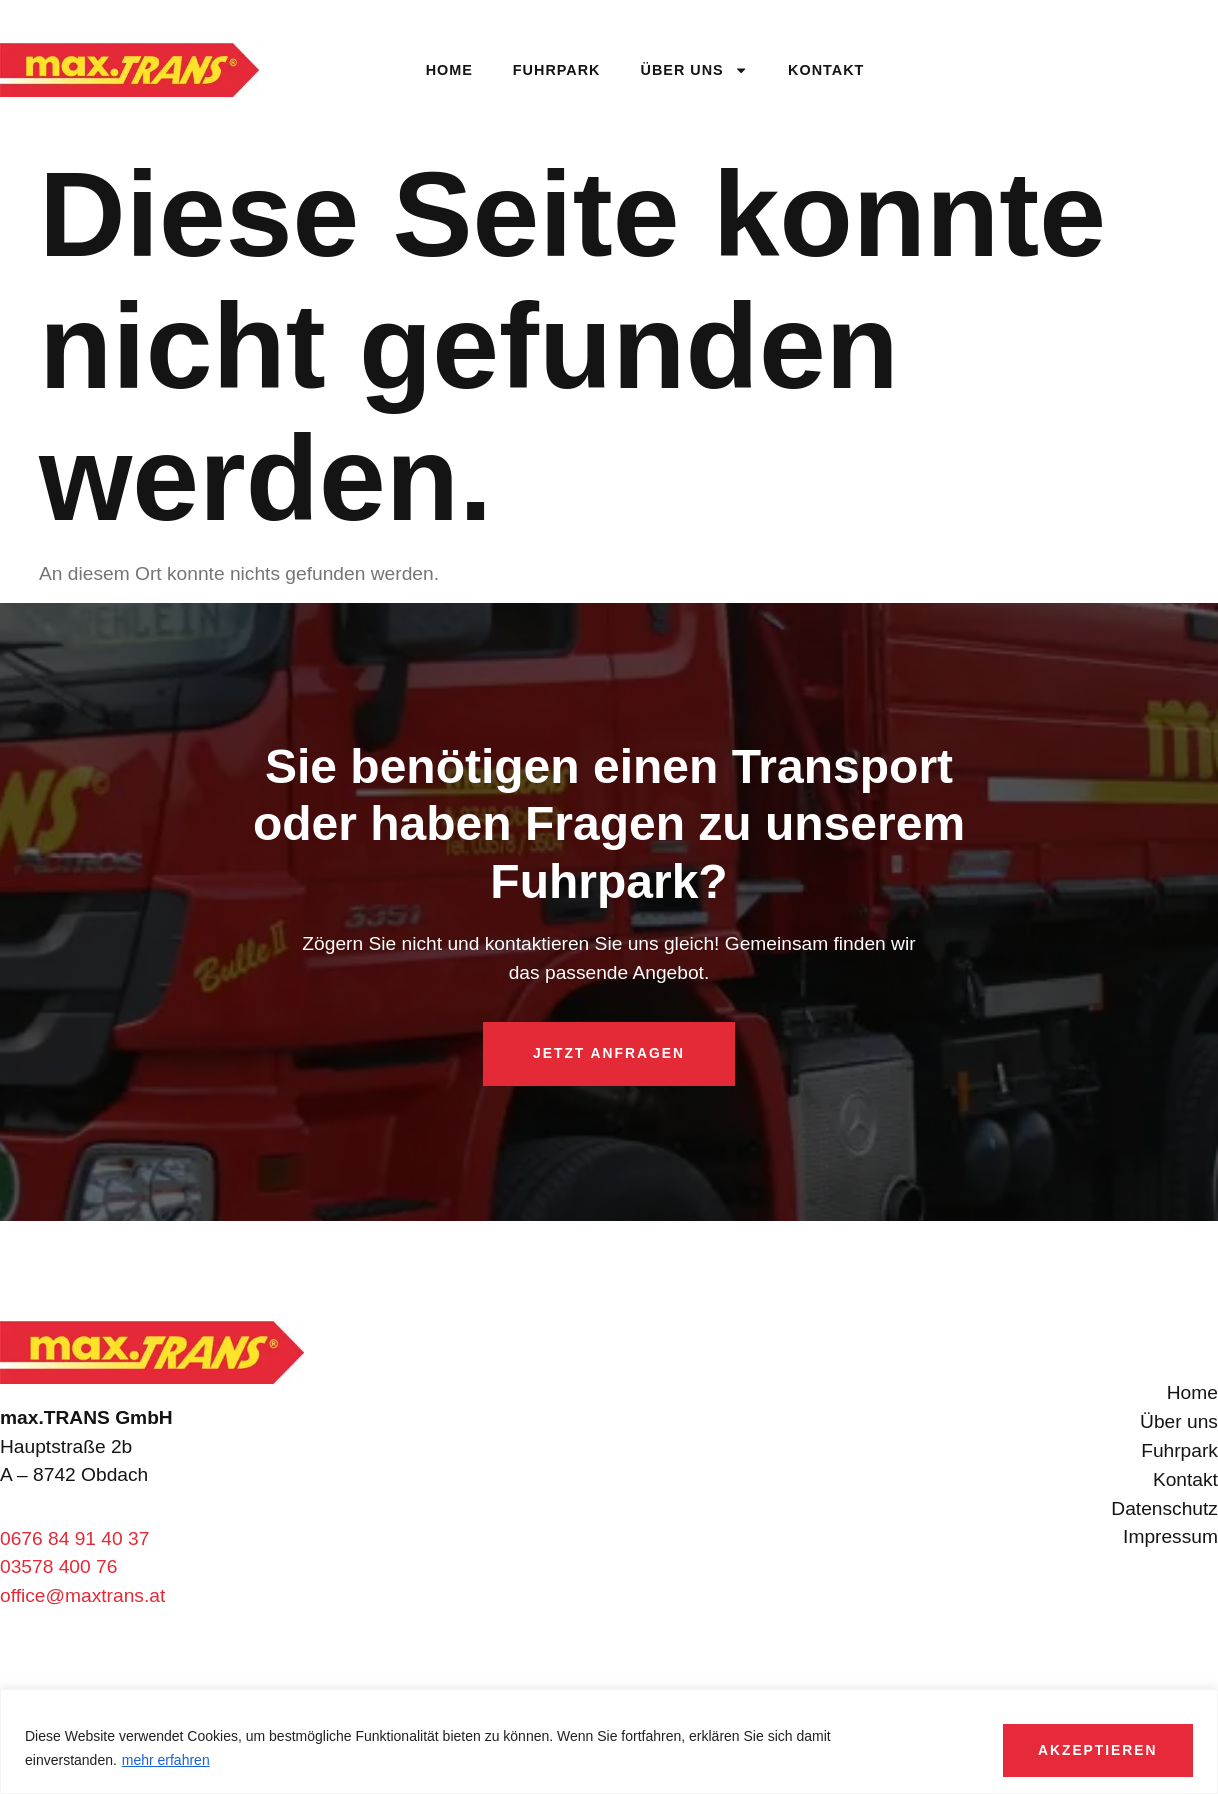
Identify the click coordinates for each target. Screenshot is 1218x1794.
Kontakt (826, 70)
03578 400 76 (58, 1567)
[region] (609, 1738)
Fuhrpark (557, 70)
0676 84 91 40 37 (74, 1538)
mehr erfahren (166, 1756)
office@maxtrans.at (82, 1596)
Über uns (695, 70)
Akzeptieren (1081, 1744)
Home (449, 70)
